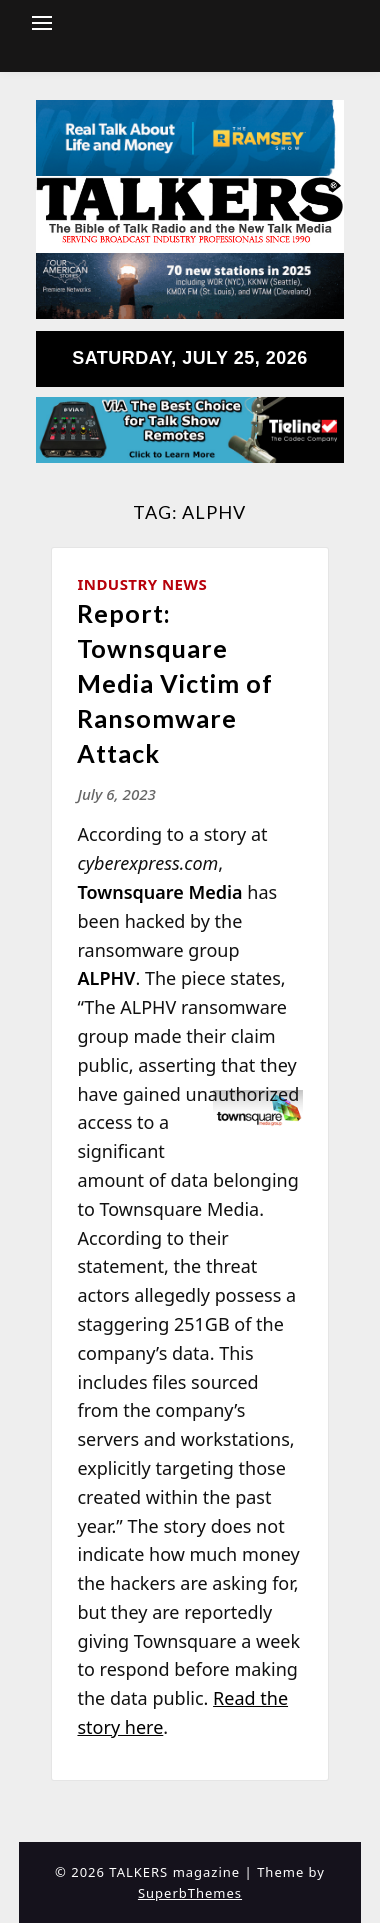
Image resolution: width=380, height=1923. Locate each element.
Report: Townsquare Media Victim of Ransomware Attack (175, 683)
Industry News (142, 584)
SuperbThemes (190, 1893)
